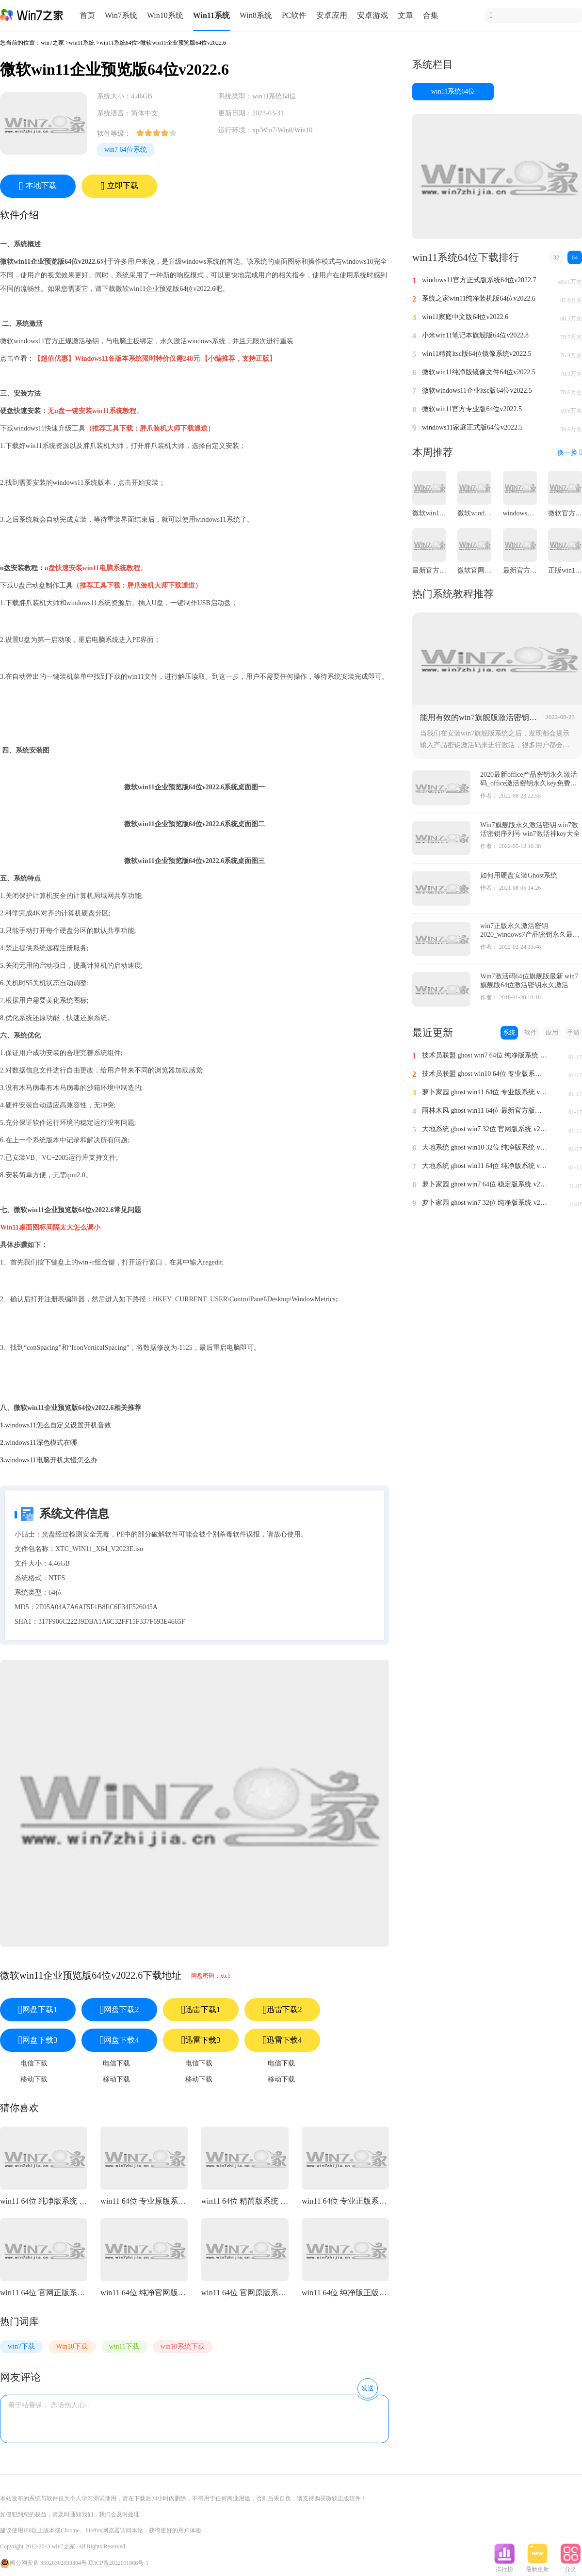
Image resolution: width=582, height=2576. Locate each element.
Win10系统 (165, 15)
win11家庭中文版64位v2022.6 (465, 316)
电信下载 (34, 2063)
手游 (573, 1032)
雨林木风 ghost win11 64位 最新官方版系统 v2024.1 (485, 1110)
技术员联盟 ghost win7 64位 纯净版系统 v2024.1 (485, 1055)
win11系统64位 (118, 42)
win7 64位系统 (125, 149)
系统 (509, 1032)
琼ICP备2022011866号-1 (118, 2563)
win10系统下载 (183, 2346)
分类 (570, 2566)
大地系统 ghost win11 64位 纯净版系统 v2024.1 (485, 1165)
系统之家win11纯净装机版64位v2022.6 (478, 298)
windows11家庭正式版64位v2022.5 (472, 427)
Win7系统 (121, 15)
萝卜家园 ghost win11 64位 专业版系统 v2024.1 (485, 1092)
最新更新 (537, 2566)
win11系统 (82, 42)
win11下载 (124, 2346)
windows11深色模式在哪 (41, 1442)
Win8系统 (256, 15)
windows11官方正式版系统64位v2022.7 (479, 280)
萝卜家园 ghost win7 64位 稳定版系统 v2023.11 (485, 1184)
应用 (552, 1032)
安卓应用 (331, 15)
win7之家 (52, 42)
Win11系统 (211, 15)
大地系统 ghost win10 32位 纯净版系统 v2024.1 (485, 1147)
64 (575, 257)
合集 (430, 15)
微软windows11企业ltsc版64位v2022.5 (477, 390)
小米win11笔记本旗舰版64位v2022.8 (475, 335)
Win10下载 (72, 2346)
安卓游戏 (372, 15)
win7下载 (21, 2346)
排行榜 (504, 2566)
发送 (367, 2388)
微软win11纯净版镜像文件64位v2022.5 (478, 372)
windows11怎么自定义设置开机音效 (58, 1425)
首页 (87, 15)
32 (556, 257)
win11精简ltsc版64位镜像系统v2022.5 (476, 353)
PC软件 (294, 15)
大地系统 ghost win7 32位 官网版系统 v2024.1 (485, 1129)
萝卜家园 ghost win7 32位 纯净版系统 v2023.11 (485, 1202)
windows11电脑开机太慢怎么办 (51, 1460)
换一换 (569, 452)
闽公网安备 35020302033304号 (43, 2563)
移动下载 (34, 2079)
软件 (530, 1032)
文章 (405, 15)
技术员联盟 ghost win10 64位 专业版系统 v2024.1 (485, 1073)
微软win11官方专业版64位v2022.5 (472, 409)
